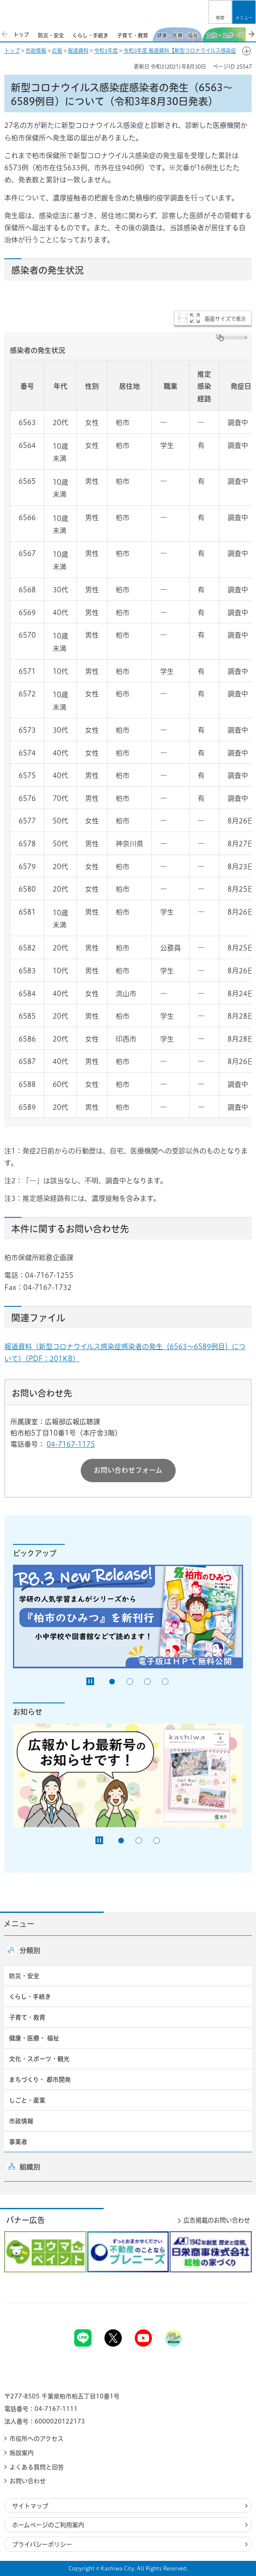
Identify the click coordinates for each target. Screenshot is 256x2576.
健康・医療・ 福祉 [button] (34, 2038)
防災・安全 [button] (24, 1976)
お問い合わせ (27, 2481)
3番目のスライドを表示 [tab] (147, 1681)
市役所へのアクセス (36, 2439)
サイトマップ (30, 2506)
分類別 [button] (29, 1950)
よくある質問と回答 (36, 2467)
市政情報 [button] (21, 2121)
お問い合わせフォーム (128, 1470)
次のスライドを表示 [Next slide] (251, 34)
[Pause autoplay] (90, 1681)
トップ (12, 50)
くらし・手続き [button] (30, 1997)
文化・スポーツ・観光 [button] (39, 2059)
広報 (57, 50)
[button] (220, 12)
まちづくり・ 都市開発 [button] (40, 2080)
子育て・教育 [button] (27, 2017)
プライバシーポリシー (42, 2544)
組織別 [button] (29, 2166)
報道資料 (78, 50)
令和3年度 (106, 50)
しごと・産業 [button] (27, 2100)
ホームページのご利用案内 (48, 2525)
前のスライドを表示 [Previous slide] (5, 34)
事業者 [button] (18, 2142)
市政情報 (35, 50)
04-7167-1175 (71, 1444)
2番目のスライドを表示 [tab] (129, 1681)
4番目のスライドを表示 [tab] (165, 1681)
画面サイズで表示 (225, 318)
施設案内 (21, 2453)
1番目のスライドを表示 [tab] (112, 1681)
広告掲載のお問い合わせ (216, 2220)
